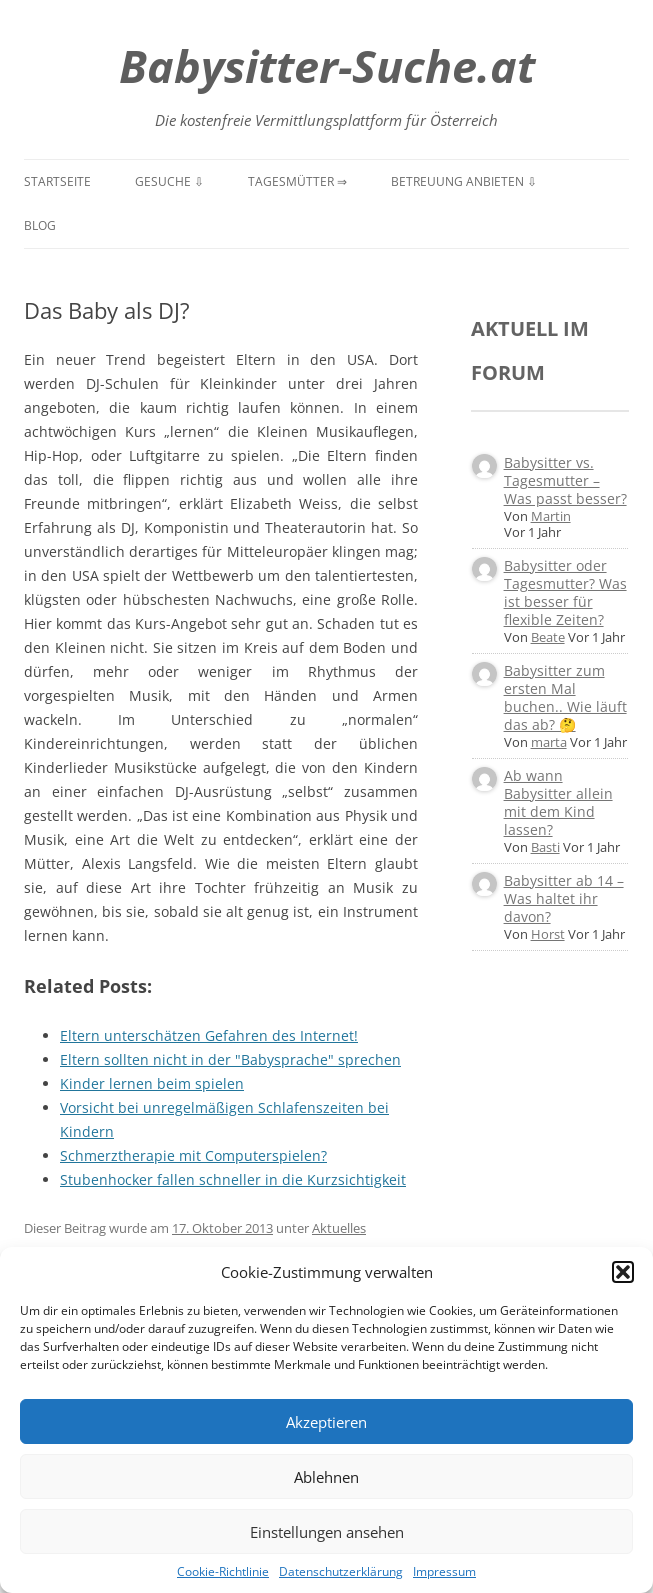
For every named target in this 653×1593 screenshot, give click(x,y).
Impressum (444, 1571)
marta (549, 742)
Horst (548, 934)
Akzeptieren (326, 1422)
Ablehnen (326, 1477)
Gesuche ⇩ (169, 181)
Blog (40, 225)
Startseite (57, 181)
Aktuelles (339, 1228)
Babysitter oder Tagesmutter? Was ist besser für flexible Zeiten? (565, 592)
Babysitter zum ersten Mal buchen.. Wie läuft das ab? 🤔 (565, 697)
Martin (551, 516)
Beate (548, 637)
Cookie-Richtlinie (223, 1571)
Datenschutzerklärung (341, 1571)
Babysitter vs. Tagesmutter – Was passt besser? (565, 480)
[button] (623, 1272)
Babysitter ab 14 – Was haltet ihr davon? (564, 898)
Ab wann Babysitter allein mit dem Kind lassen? (558, 802)
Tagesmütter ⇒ (297, 181)
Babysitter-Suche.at (327, 65)
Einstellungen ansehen (327, 1532)
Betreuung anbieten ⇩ (464, 181)
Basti (545, 847)
